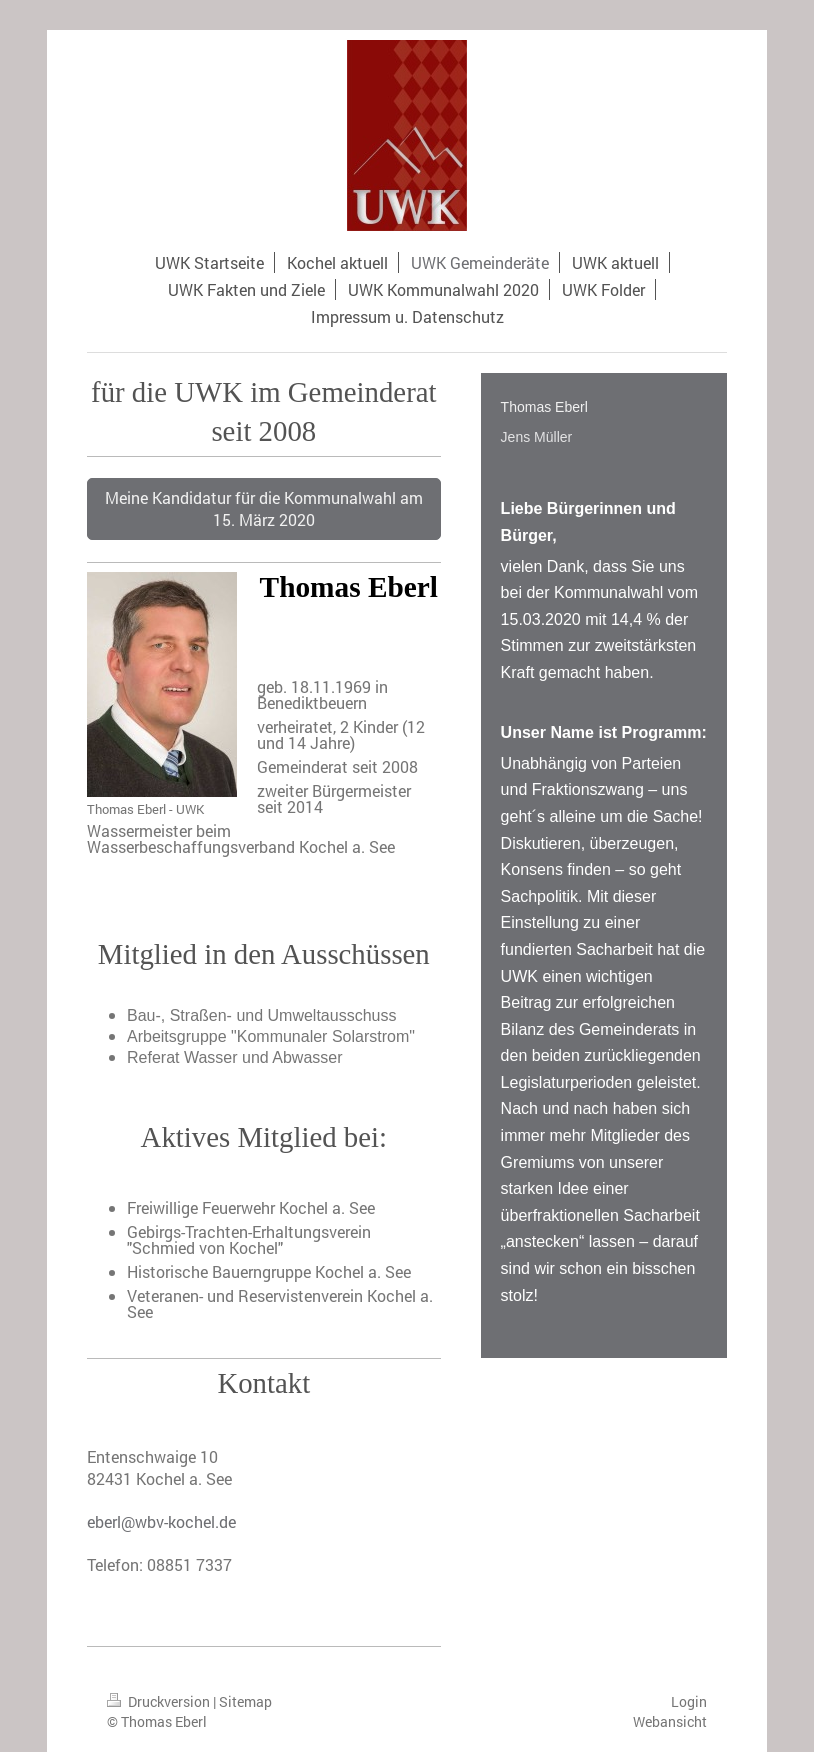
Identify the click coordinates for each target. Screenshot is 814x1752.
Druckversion (160, 1701)
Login (689, 1701)
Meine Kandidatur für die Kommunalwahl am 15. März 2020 (264, 508)
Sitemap (245, 1701)
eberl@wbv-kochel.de (161, 1521)
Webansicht (670, 1721)
